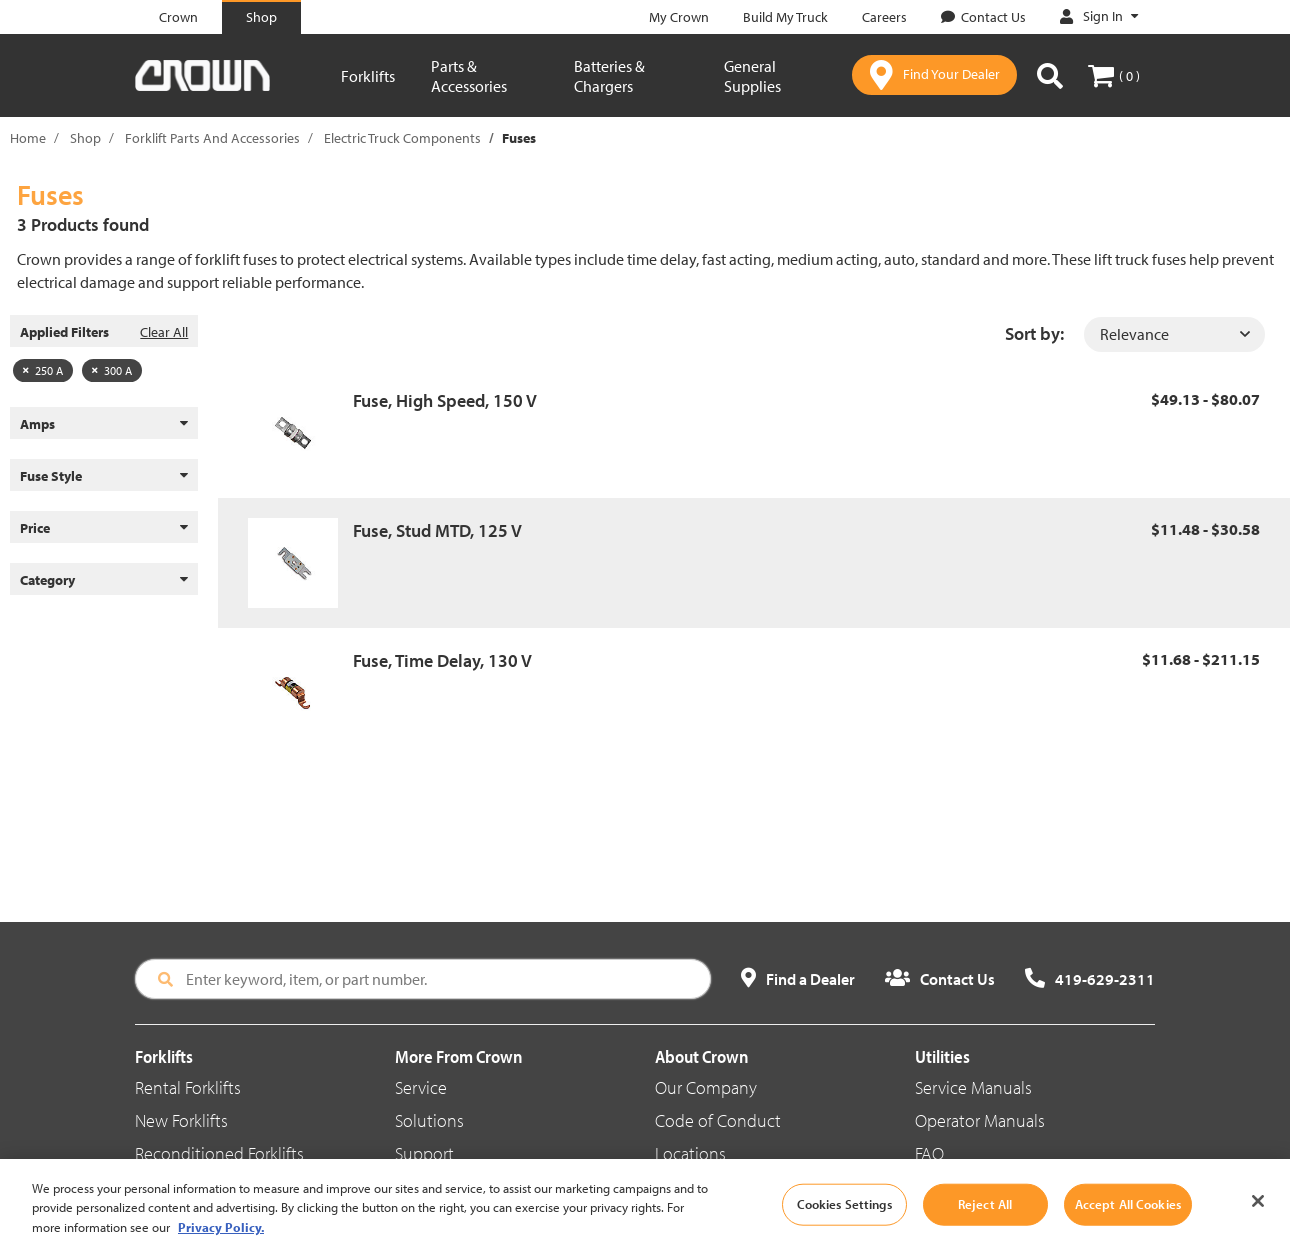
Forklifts (368, 76)
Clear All (164, 332)
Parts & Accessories (469, 76)
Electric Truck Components (402, 138)
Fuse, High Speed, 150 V (445, 400)
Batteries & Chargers (609, 76)
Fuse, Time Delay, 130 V (442, 660)
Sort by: (1034, 333)
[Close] (1258, 1219)
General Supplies (752, 76)
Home (28, 138)
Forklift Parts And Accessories (212, 138)
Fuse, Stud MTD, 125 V (437, 530)
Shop (85, 138)
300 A (112, 370)
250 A (43, 370)
